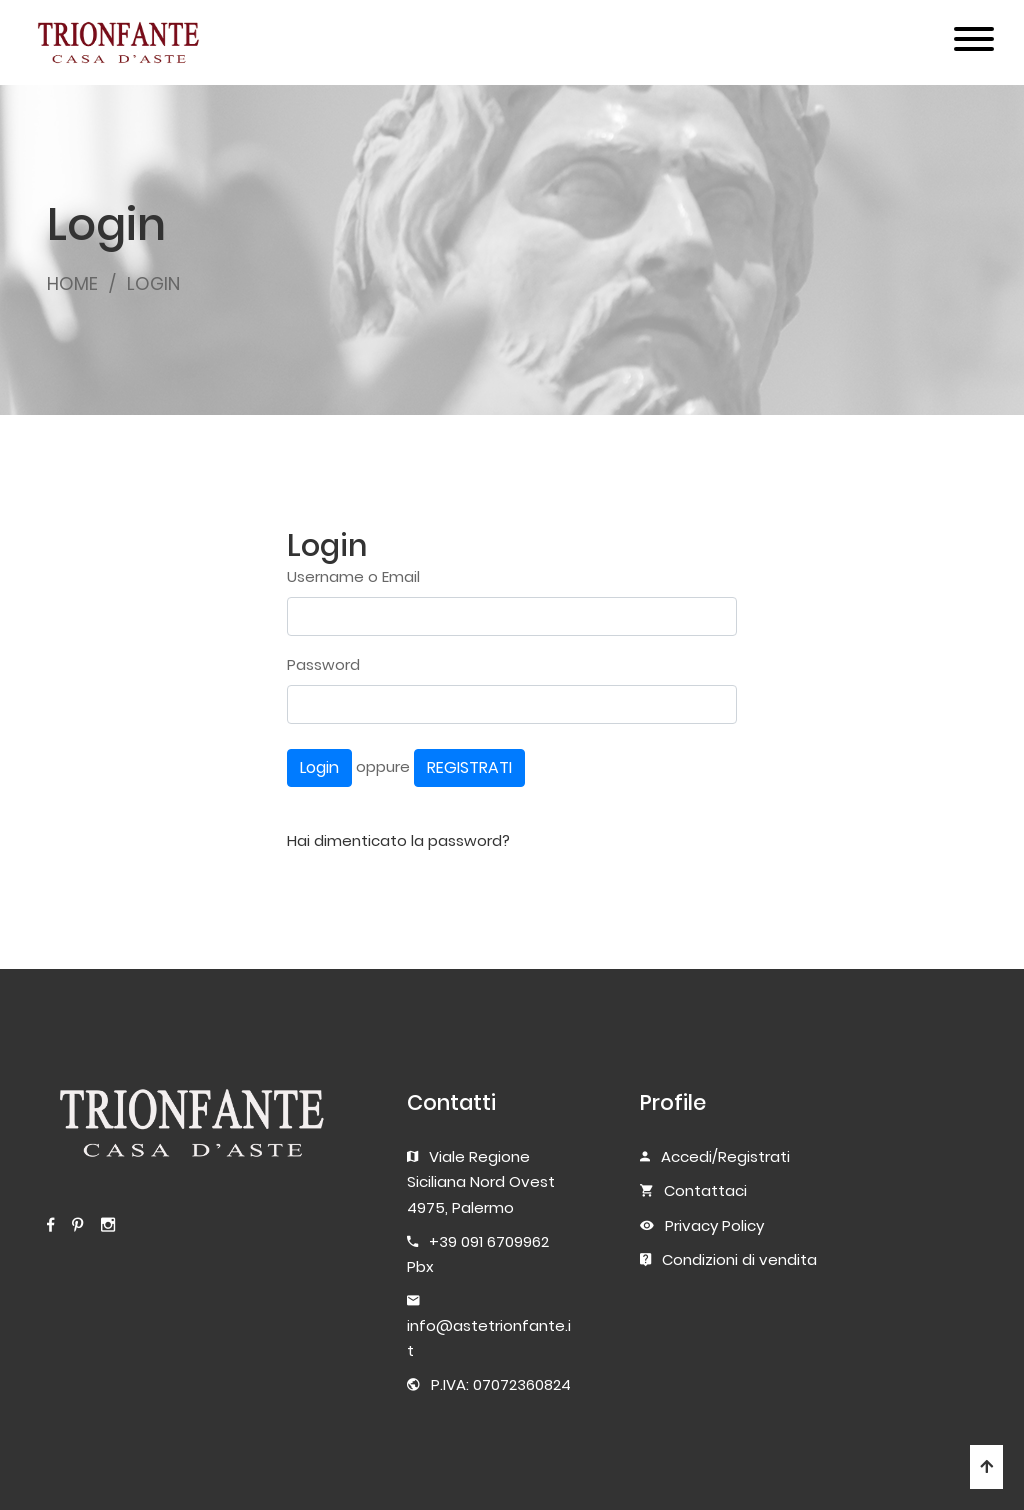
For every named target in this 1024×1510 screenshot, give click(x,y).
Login (319, 767)
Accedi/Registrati (725, 1156)
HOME (72, 283)
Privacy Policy (714, 1225)
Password (323, 664)
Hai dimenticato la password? (398, 840)
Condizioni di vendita (739, 1259)
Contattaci (705, 1190)
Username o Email (353, 576)
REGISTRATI (469, 767)
